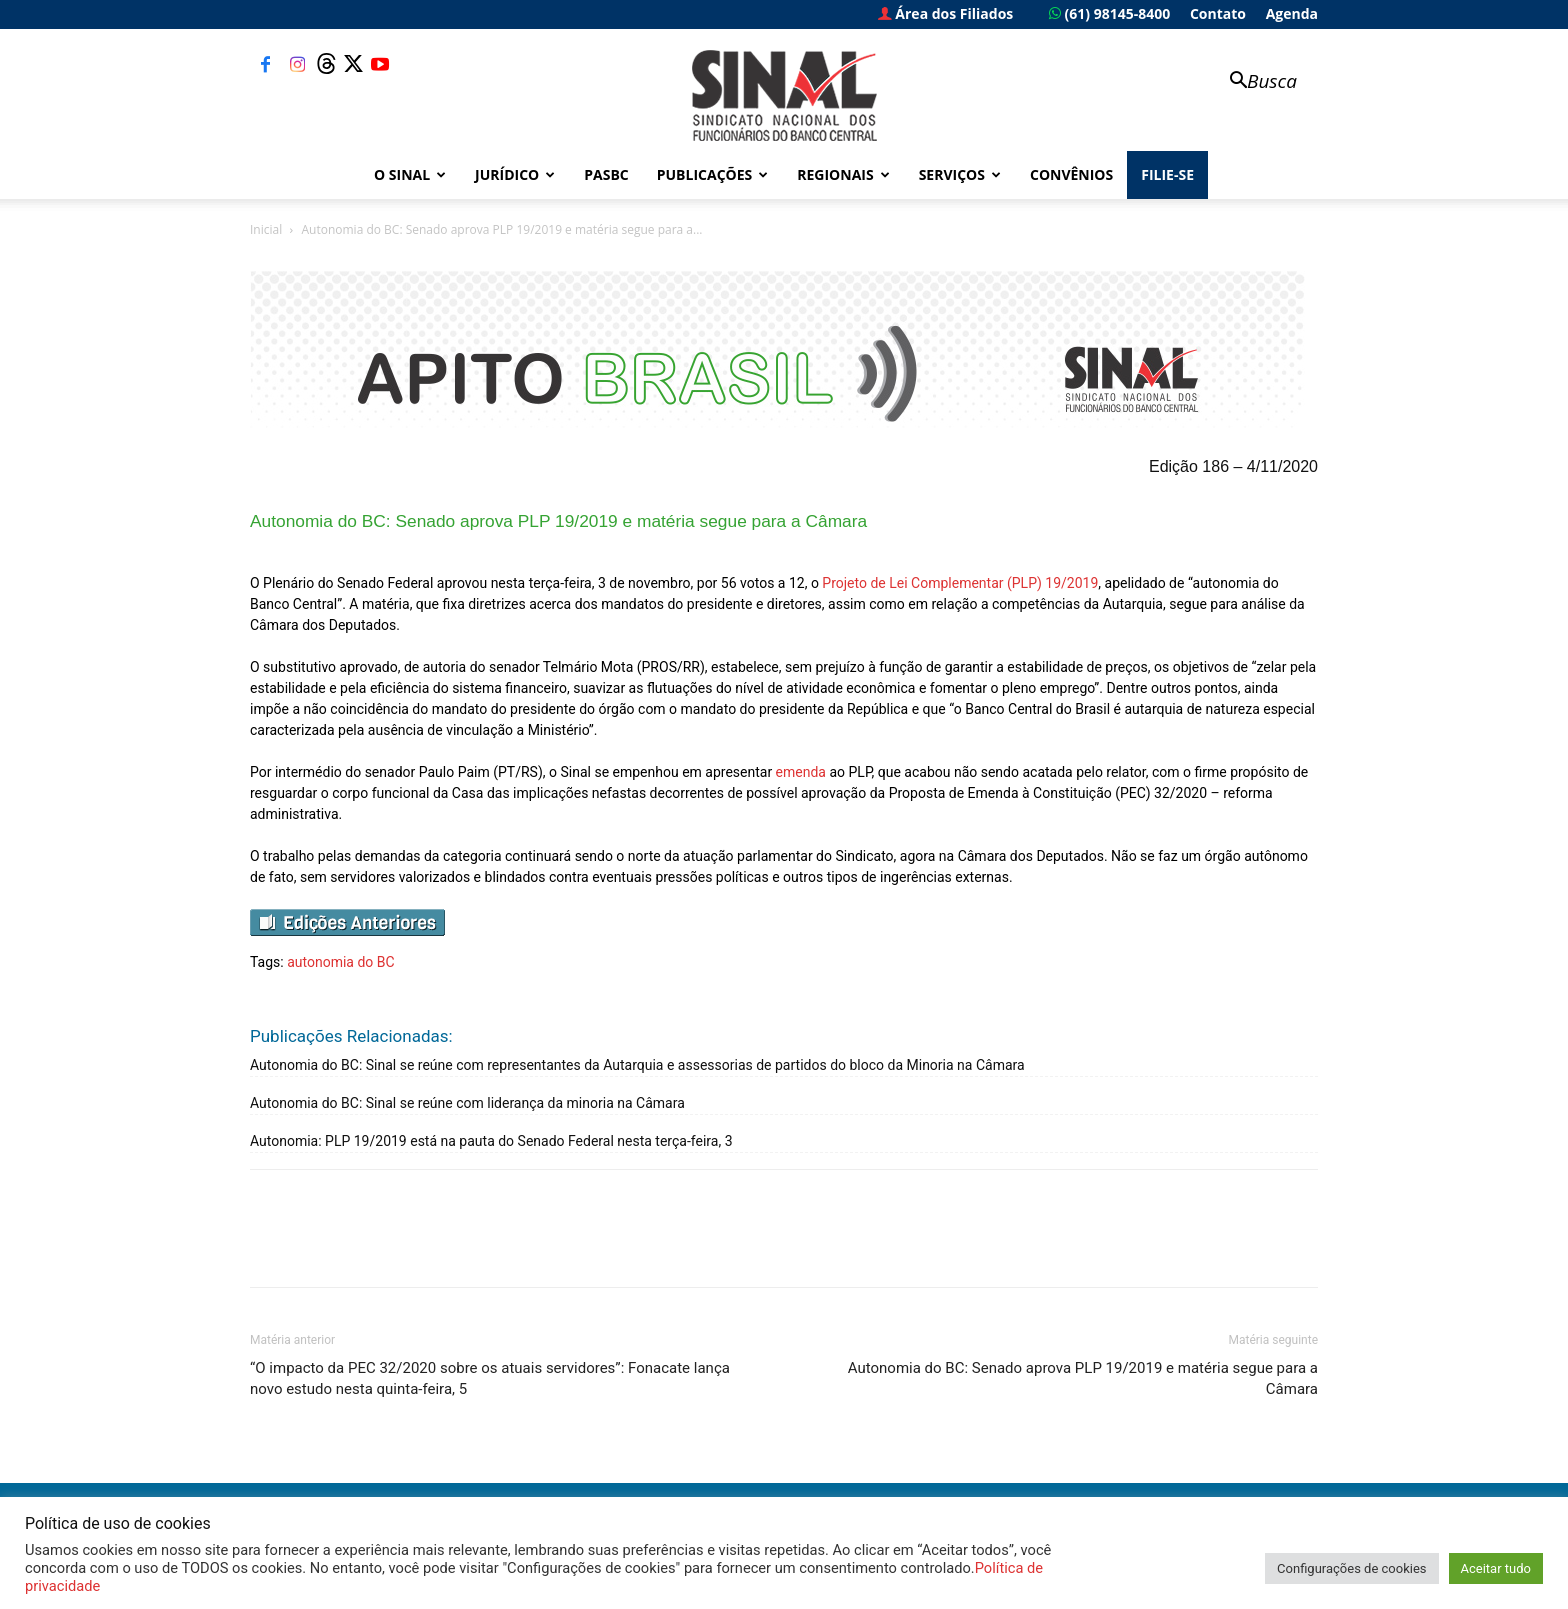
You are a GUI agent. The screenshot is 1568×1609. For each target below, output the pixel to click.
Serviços (960, 174)
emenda (801, 772)
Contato (1218, 13)
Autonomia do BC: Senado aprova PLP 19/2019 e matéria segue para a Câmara (1083, 1378)
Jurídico (515, 174)
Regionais (843, 174)
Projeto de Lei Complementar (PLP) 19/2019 (960, 583)
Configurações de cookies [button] (1351, 1568)
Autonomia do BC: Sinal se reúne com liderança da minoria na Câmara (467, 1103)
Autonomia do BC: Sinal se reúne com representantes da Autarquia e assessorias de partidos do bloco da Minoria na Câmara (637, 1065)
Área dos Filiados (946, 13)
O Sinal (410, 174)
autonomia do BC (340, 962)
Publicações (713, 174)
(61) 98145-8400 (1109, 13)
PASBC (606, 174)
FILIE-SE (1167, 174)
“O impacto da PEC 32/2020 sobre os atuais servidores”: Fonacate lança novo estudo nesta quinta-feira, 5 (490, 1378)
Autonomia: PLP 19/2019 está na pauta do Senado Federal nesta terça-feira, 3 (491, 1141)
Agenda (1292, 13)
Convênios (1071, 174)
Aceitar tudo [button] (1496, 1568)
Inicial (266, 229)
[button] (1254, 82)
